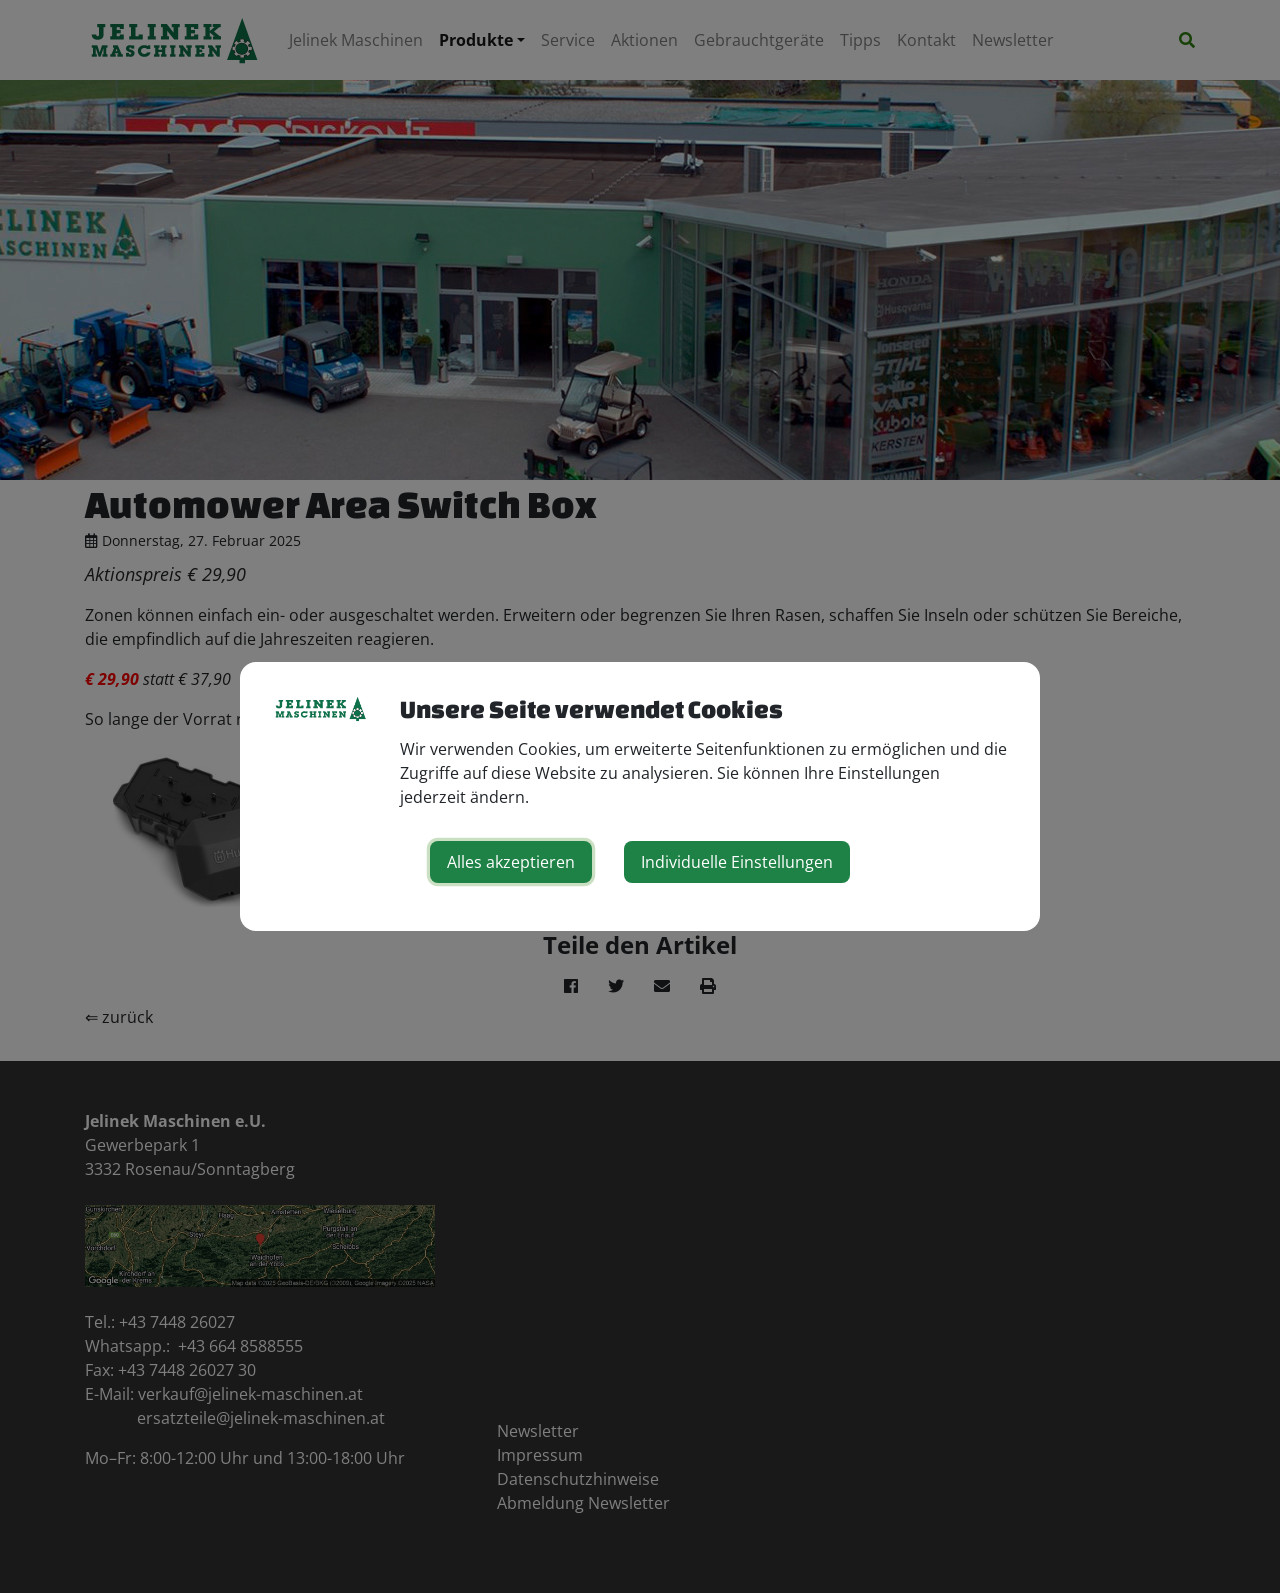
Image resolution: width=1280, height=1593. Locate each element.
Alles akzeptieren (511, 862)
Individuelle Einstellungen (737, 862)
